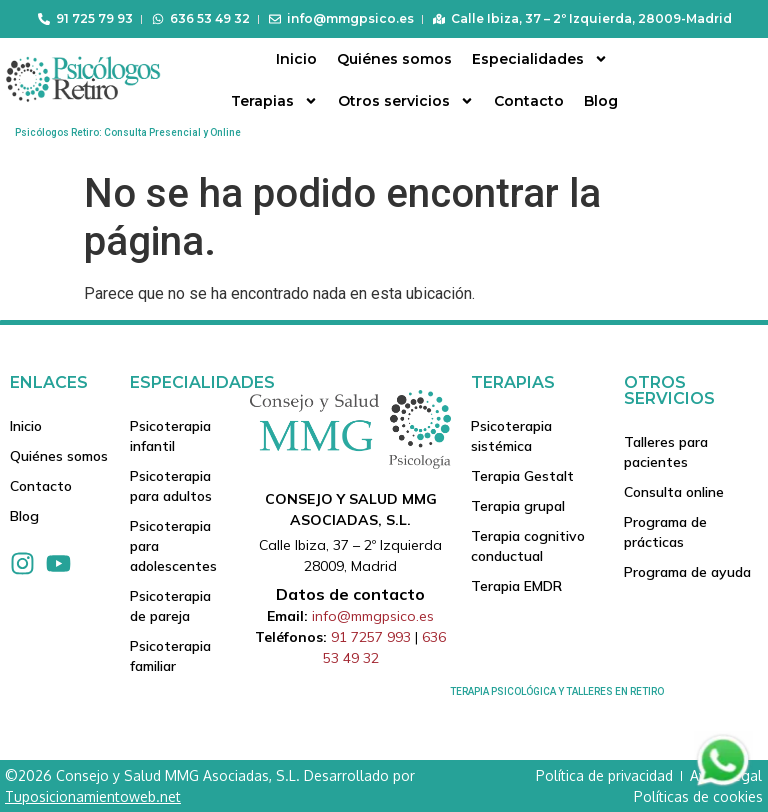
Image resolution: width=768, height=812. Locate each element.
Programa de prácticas (665, 532)
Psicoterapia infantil (170, 436)
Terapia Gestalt (522, 476)
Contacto (529, 101)
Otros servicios (406, 101)
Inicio (296, 59)
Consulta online (674, 492)
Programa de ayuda (687, 572)
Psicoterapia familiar (170, 656)
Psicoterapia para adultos (171, 486)
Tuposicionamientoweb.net (93, 796)
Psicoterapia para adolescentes (173, 546)
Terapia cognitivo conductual (528, 546)
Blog (601, 101)
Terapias (274, 101)
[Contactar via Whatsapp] (723, 784)
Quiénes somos (394, 59)
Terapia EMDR (516, 586)
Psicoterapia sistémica (511, 436)
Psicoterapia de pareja (170, 606)
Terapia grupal (518, 506)
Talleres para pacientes (666, 452)
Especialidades (540, 59)
